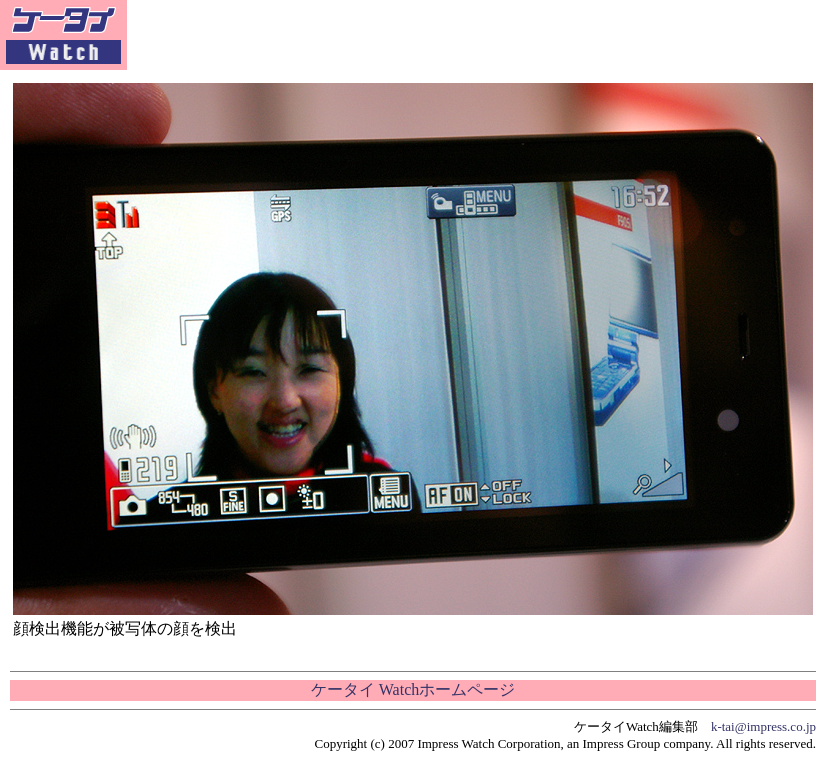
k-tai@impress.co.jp (763, 726)
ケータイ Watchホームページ (413, 689)
